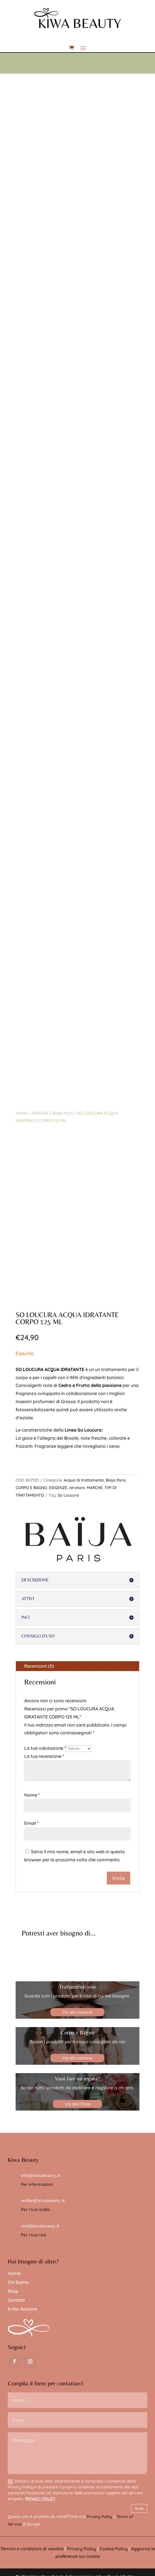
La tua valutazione (45, 1748)
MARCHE (40, 1113)
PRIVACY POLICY (40, 2498)
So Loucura (68, 1495)
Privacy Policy (99, 2516)
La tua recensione (44, 1756)
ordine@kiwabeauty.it (43, 2200)
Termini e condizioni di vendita (32, 2548)
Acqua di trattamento (84, 1480)
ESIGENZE (58, 1487)
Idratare (77, 1487)
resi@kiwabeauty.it (40, 2226)
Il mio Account (22, 2309)
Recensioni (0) (39, 1666)
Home (21, 1113)
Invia (139, 2508)
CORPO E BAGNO (31, 1487)
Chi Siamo (18, 2282)
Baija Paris (63, 1113)
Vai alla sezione (77, 2012)
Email (31, 1823)
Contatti (16, 2300)
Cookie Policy (114, 2548)
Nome (32, 1795)
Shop (13, 2291)
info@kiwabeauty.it (40, 2175)
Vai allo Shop (77, 2104)
